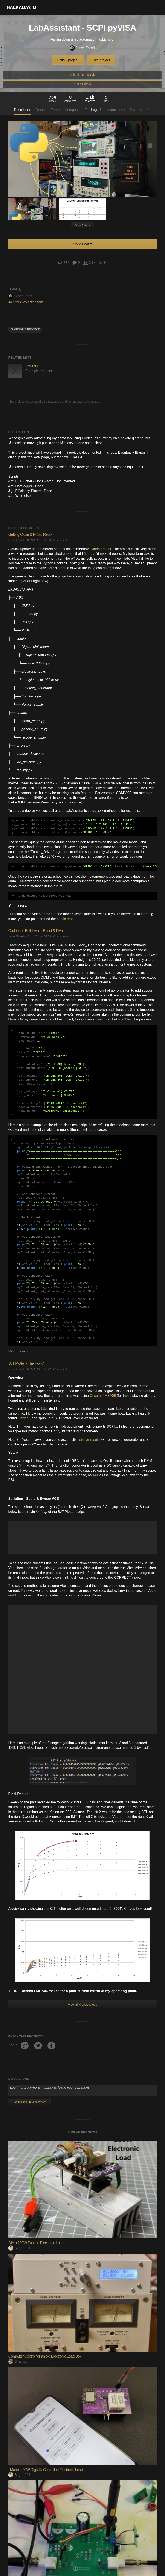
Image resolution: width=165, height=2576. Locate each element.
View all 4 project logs (82, 2004)
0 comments (61, 540)
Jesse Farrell (83, 48)
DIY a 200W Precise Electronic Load (35, 2243)
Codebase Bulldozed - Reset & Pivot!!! (37, 931)
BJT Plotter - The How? (25, 1363)
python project (100, 549)
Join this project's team (25, 302)
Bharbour (18, 2361)
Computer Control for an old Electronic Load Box (44, 2356)
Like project (101, 60)
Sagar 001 (19, 2248)
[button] (153, 7)
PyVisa (23, 1418)
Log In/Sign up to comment (29, 2101)
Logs (96, 109)
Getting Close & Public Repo (29, 534)
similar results (89, 1439)
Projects (31, 366)
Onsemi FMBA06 (103, 1395)
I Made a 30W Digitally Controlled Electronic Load (45, 2470)
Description (22, 110)
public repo (65, 919)
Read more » (18, 1351)
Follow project (68, 60)
